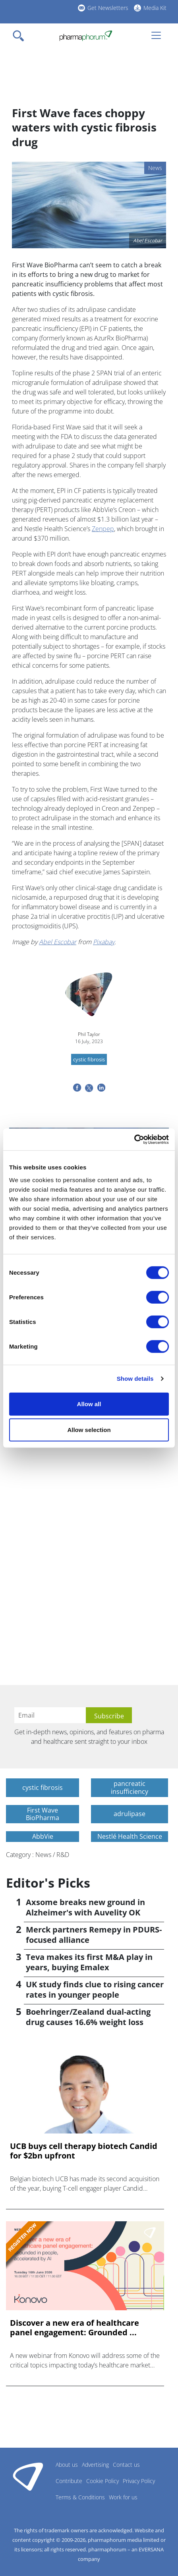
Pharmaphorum (28, 2476)
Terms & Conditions (80, 2497)
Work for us (123, 2497)
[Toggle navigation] (20, 35)
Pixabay (103, 941)
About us (67, 2464)
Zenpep (103, 528)
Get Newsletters (107, 8)
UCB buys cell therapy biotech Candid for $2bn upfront (83, 2151)
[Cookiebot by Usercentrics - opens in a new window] (134, 1139)
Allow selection (88, 1429)
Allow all (89, 1403)
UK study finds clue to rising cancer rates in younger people (95, 1989)
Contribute (69, 2481)
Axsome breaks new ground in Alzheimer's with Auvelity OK (85, 1907)
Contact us (126, 2464)
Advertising (95, 2464)
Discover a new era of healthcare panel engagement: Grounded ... (74, 2327)
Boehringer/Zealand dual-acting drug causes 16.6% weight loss (88, 2016)
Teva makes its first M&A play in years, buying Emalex (89, 1962)
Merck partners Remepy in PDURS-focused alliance (94, 1934)
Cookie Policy (102, 2481)
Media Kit (154, 8)
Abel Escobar (57, 941)
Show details (135, 1378)
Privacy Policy (139, 2481)
